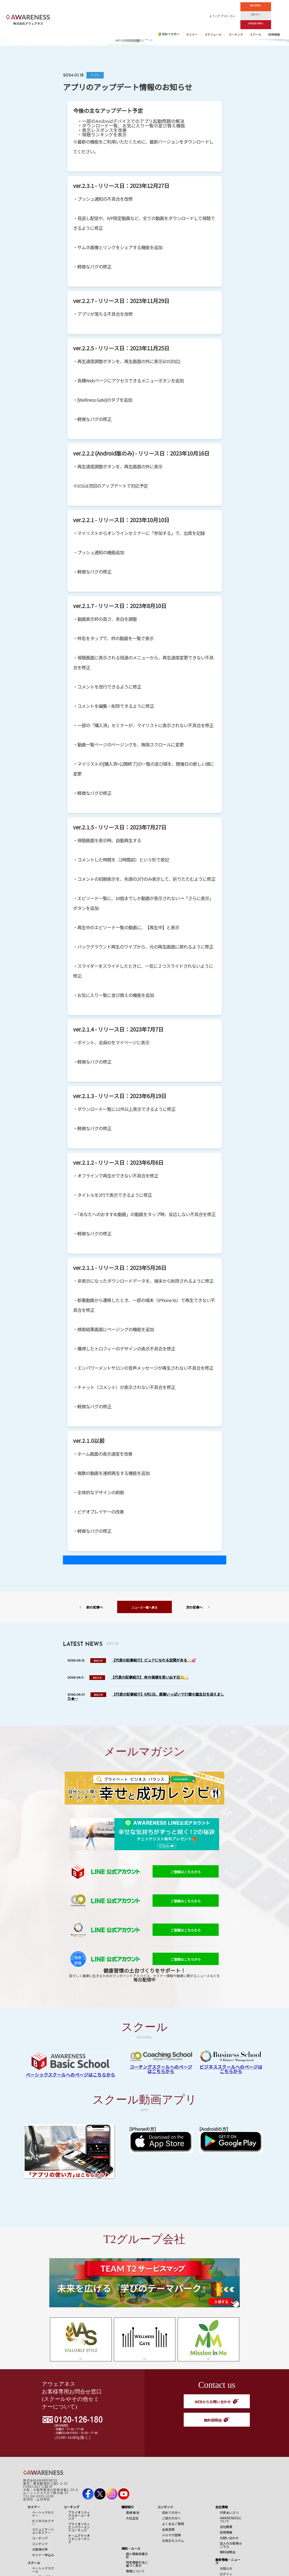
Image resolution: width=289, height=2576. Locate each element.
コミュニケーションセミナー (43, 2518)
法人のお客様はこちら (231, 2532)
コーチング (236, 16)
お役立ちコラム (173, 2527)
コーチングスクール (43, 2565)
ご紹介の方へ (171, 2505)
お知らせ (226, 2555)
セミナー (192, 16)
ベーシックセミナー (43, 2501)
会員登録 (168, 2516)
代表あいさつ (229, 2499)
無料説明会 (227, 2539)
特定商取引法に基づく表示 (137, 2551)
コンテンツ (40, 2530)
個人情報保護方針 (137, 2542)
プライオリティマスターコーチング (79, 2502)
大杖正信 (132, 2505)
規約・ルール (130, 2535)
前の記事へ (94, 1607)
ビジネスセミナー (43, 2509)
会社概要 (226, 2513)
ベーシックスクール (43, 2557)
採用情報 (274, 16)
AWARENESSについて (231, 2507)
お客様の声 (40, 2536)
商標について (135, 2558)
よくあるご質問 (173, 2511)
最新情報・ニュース (227, 2548)
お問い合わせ (229, 2525)
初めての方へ (168, 16)
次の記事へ (194, 1607)
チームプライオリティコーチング (79, 2526)
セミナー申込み (43, 2542)
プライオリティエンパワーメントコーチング (79, 2514)
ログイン (226, 2561)
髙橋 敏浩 (132, 2499)
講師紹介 (127, 2494)
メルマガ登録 (171, 2522)
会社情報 (221, 2494)
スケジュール (213, 16)
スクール (255, 16)
